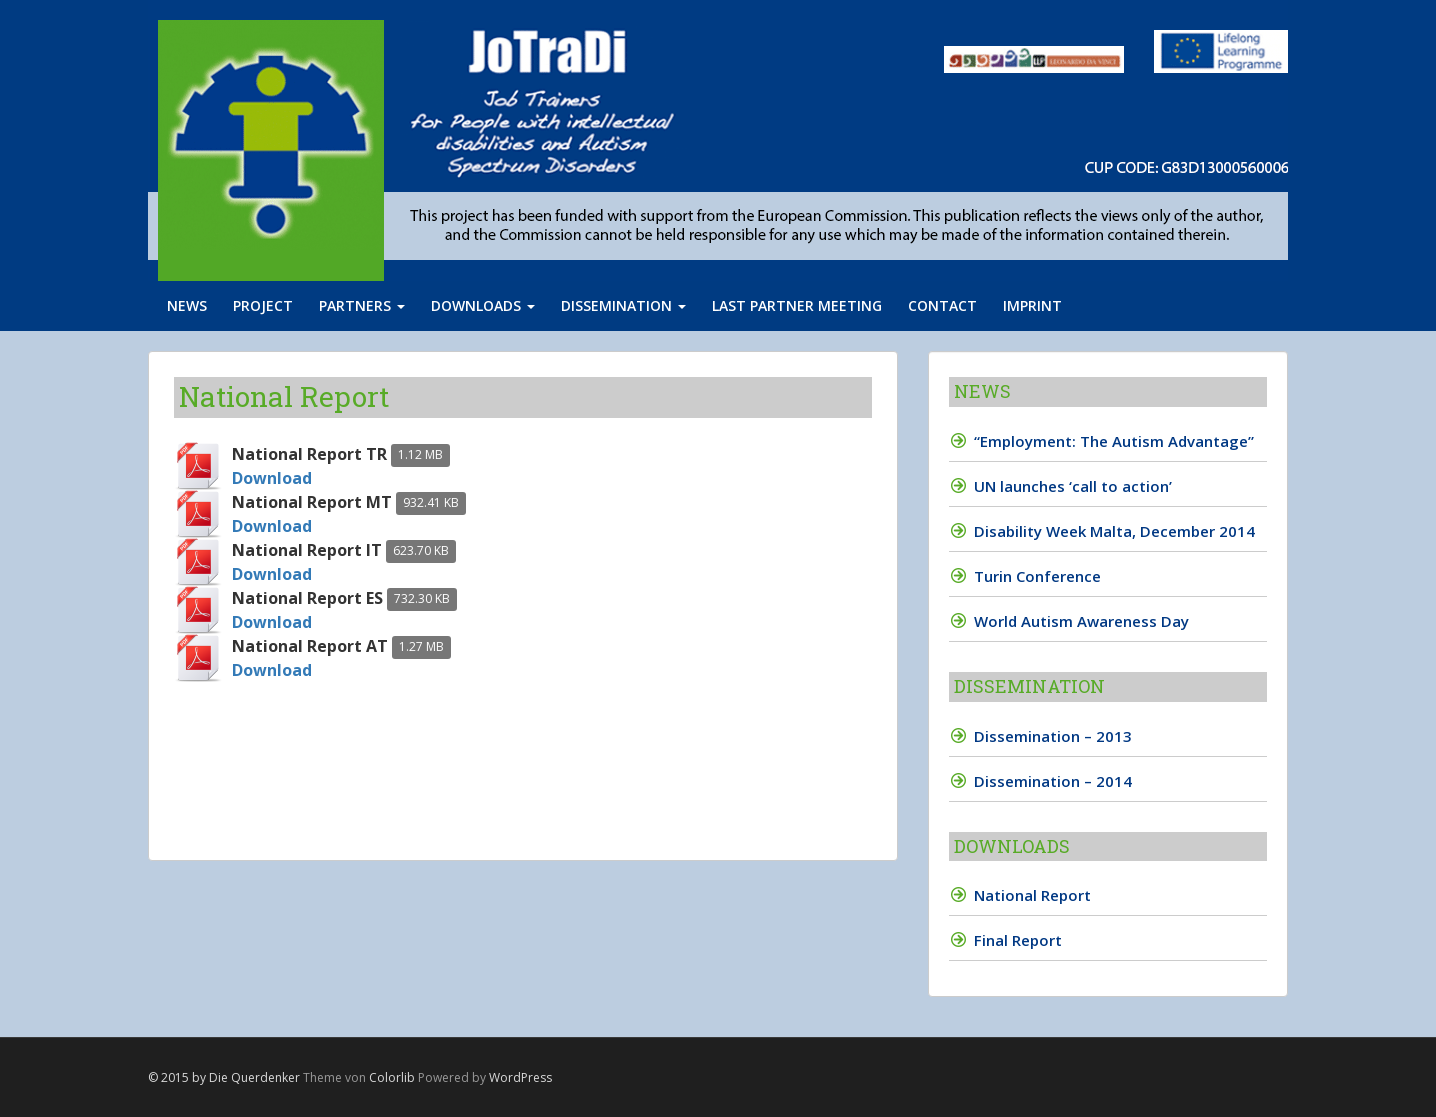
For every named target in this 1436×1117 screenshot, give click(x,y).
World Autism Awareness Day (1081, 621)
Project (263, 305)
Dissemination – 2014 (1053, 781)
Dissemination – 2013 (1053, 736)
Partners (362, 305)
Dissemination (623, 305)
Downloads (483, 305)
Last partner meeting (797, 305)
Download (272, 478)
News (187, 305)
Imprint (1032, 305)
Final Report (1018, 940)
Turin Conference (1037, 576)
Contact (942, 305)
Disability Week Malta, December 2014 (1114, 531)
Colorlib (392, 1077)
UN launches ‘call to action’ (1073, 486)
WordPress (520, 1077)
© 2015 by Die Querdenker (224, 1077)
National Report (1032, 895)
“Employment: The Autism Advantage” (1114, 441)
